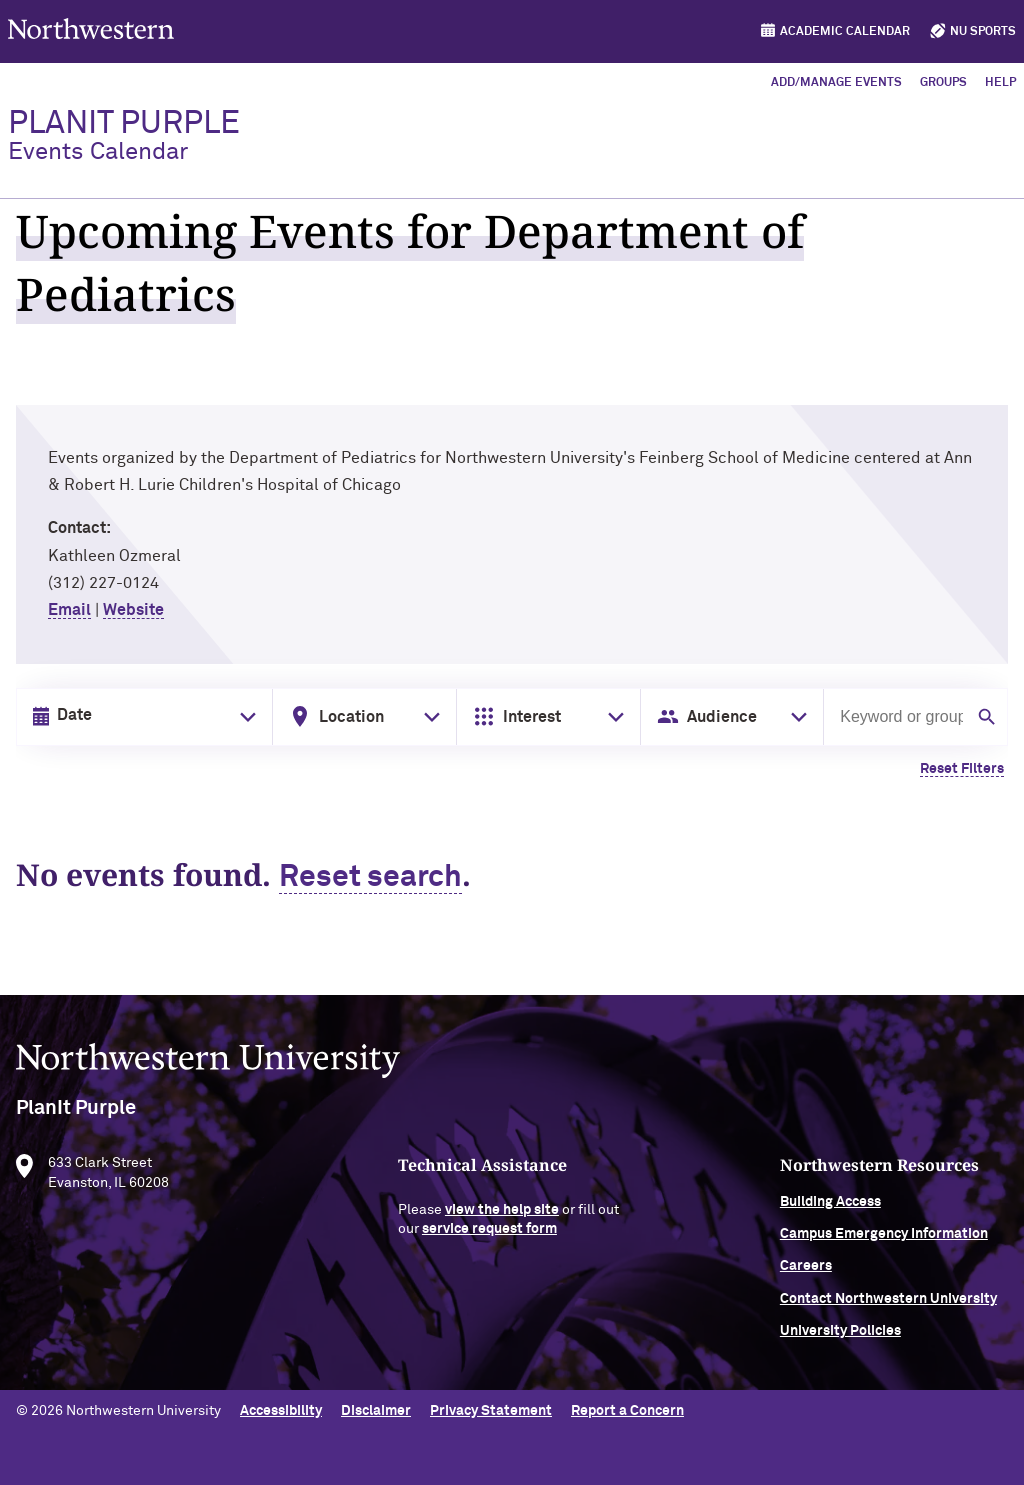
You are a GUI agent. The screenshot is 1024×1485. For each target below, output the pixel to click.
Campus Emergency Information (884, 1238)
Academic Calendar (845, 32)
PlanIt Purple (124, 136)
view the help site (502, 1214)
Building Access (830, 1206)
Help (1000, 83)
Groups (943, 83)
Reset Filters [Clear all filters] (962, 769)
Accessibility (281, 1411)
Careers (806, 1271)
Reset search (370, 878)
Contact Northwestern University (888, 1303)
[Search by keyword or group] (899, 717)
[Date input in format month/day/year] (140, 716)
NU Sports (983, 32)
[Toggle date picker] (244, 717)
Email (69, 610)
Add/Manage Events (836, 83)
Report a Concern (627, 1411)
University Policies (840, 1336)
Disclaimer (376, 1411)
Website (133, 610)
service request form (489, 1234)
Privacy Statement (491, 1411)
